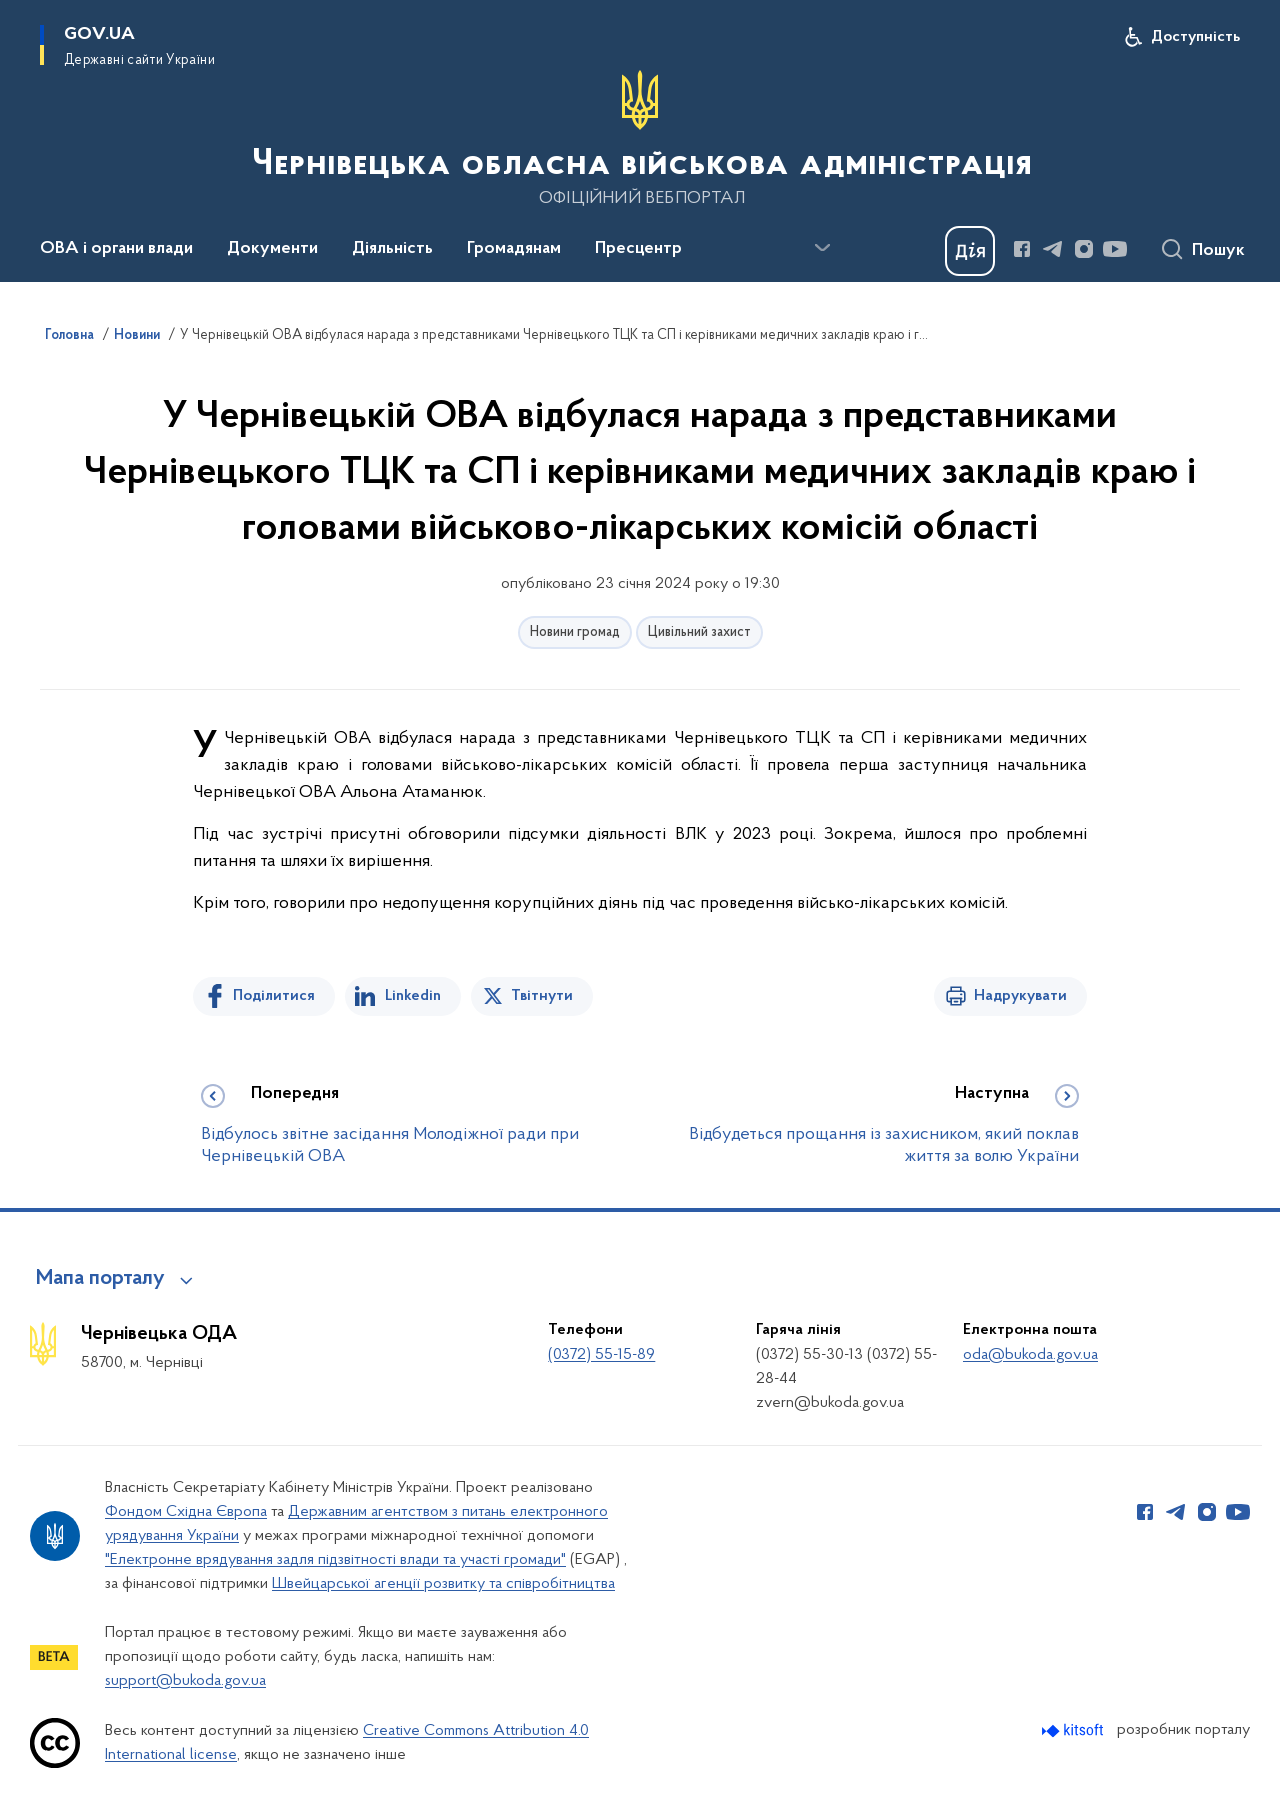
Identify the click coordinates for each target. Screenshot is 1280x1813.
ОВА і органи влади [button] (116, 249)
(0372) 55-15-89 (601, 1355)
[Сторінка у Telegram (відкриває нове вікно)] (1053, 249)
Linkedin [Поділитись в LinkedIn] (413, 996)
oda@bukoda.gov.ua (1030, 1355)
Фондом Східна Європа (186, 1512)
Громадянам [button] (514, 249)
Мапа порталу (100, 1279)
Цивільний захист (699, 632)
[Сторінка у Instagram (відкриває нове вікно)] (1084, 249)
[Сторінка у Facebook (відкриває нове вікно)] (1022, 249)
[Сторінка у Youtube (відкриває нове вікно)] (1115, 249)
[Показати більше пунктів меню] (822, 248)
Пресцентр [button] (638, 249)
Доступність (1195, 37)
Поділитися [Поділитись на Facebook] (274, 996)
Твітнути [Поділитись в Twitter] (542, 996)
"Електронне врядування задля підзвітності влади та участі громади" (335, 1560)
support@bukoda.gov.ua (185, 1681)
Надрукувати (1020, 996)
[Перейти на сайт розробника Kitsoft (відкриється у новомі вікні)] (1074, 1730)
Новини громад (575, 632)
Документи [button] (272, 249)
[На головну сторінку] (640, 139)
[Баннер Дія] (970, 251)
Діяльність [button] (392, 249)
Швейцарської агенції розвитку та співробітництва (443, 1584)
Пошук (1218, 251)
